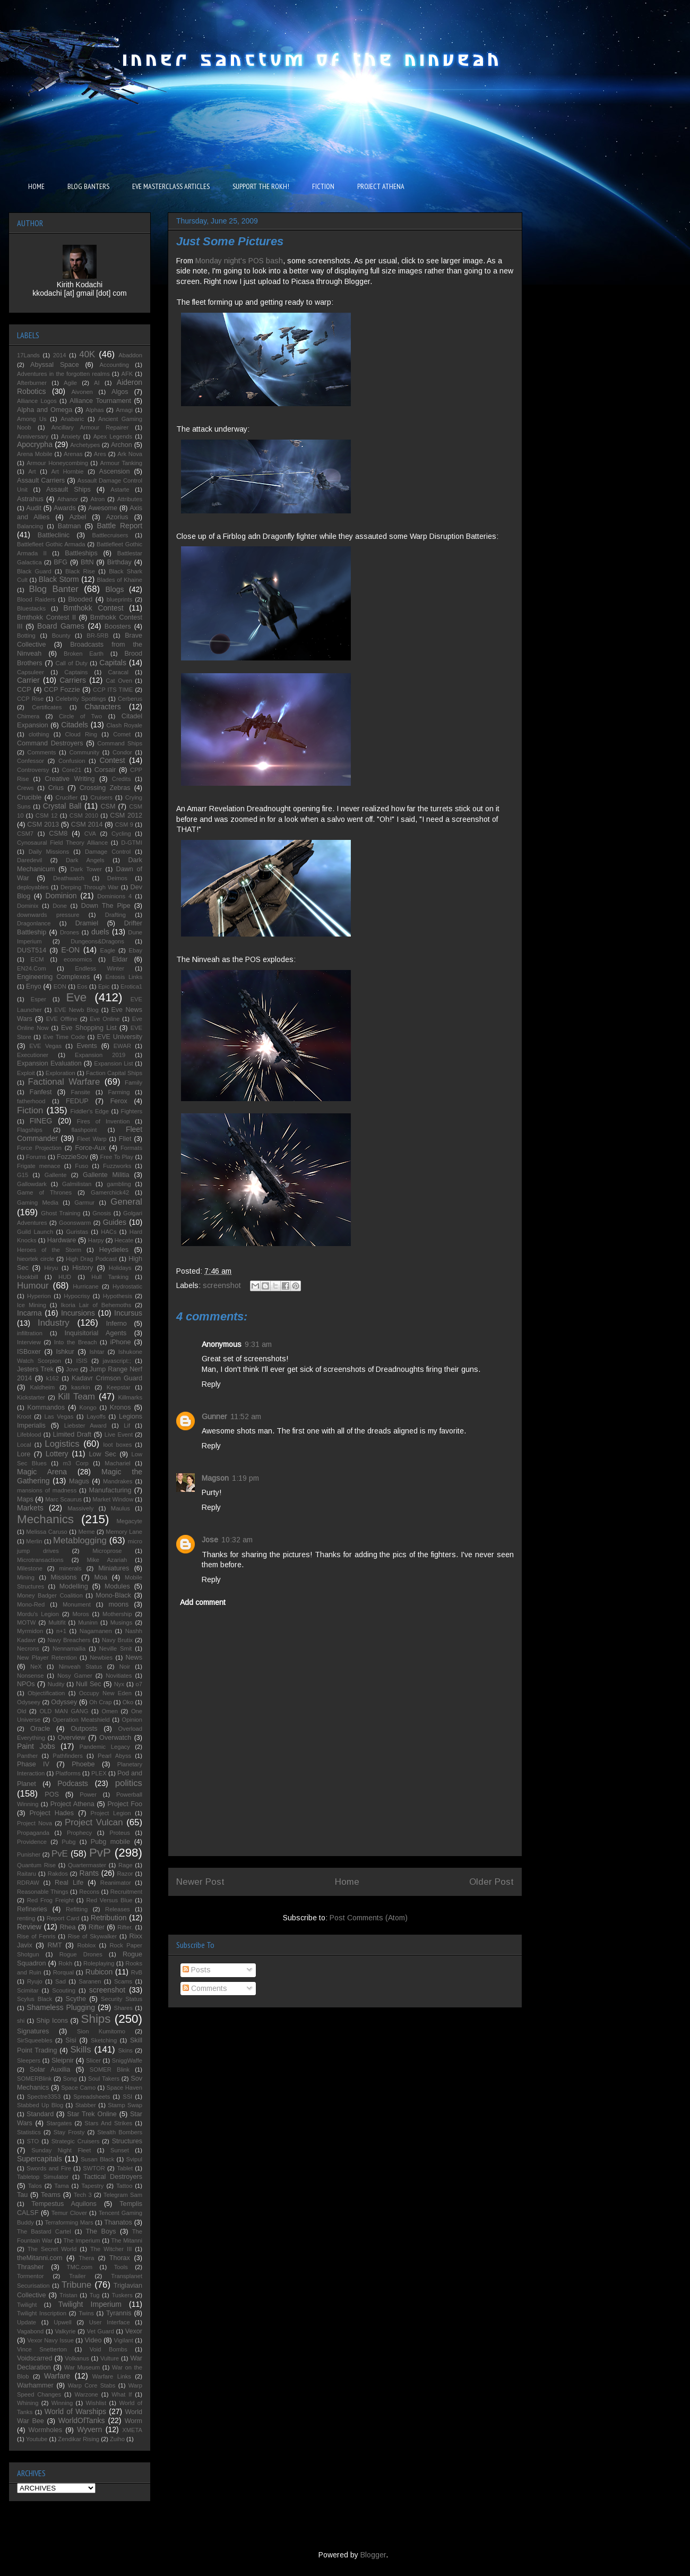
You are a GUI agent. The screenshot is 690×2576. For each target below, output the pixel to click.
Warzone (86, 2394)
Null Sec (88, 1684)
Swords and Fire (49, 2168)
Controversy (33, 770)
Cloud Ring (81, 734)
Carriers (72, 680)
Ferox (118, 1101)
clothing (39, 734)
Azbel (78, 517)
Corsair (105, 770)
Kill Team (76, 1397)
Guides (114, 1222)
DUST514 (31, 950)
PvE (59, 1854)
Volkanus (77, 2358)
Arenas (73, 454)
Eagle (107, 950)
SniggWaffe (127, 2060)
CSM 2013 (43, 824)
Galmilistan (76, 1184)
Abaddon (130, 355)
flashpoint (84, 1130)
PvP (100, 1852)
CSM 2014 (87, 824)
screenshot (222, 1285)
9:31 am (258, 1344)
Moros (80, 1614)
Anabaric (72, 419)
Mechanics (45, 1519)
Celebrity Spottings (81, 698)
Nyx (119, 1684)
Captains (76, 672)
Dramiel (86, 923)
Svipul (134, 2159)
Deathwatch (68, 878)
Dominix (27, 906)
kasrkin (80, 1387)
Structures (127, 2141)
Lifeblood (29, 1434)
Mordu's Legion (38, 1614)
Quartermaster (87, 1865)
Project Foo (124, 1804)
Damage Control (108, 851)
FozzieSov (72, 1157)
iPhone (120, 1342)
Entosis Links (124, 977)
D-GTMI (131, 842)
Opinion (132, 1719)
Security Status (121, 1999)
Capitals (112, 662)
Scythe (76, 1999)
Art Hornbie (67, 471)
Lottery (57, 1453)
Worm (133, 2421)
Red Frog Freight (50, 1900)
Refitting (77, 1909)
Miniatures (113, 1568)
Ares (100, 454)
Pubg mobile (110, 1841)
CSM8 (58, 833)
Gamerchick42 (110, 1192)
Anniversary (32, 436)
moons (118, 1604)
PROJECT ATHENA (380, 186)
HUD (64, 1277)
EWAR (122, 1046)
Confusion (71, 761)
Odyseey (28, 1702)
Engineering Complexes (53, 977)
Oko (128, 1702)
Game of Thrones (44, 1192)
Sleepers (28, 2060)
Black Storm (59, 579)
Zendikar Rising (78, 2439)
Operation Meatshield (81, 1719)
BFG (60, 562)
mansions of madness (46, 1490)
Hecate (124, 1240)
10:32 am (237, 1539)
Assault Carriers (41, 480)
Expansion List (113, 1063)
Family (133, 1082)
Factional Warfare (64, 1082)
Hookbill (27, 1277)
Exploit (26, 1073)
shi (20, 2020)
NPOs (26, 1684)
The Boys (100, 2231)
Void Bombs (108, 2349)
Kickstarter (31, 1397)
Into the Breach (75, 1342)
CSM (107, 806)
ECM (37, 959)
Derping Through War (89, 887)
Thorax (119, 2258)
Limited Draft (72, 1434)
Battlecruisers (110, 535)
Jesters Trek (35, 1369)
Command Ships (119, 743)
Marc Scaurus (63, 1499)
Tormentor (30, 2276)
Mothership (117, 1614)
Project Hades (51, 1813)
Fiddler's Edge (90, 1111)
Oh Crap (100, 1702)
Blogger (373, 2555)
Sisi (70, 2040)
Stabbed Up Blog (40, 2105)
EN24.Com (31, 968)
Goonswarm (75, 1223)
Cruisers (101, 797)
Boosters (118, 626)
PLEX (99, 1773)
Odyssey (64, 1702)
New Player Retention (47, 1657)
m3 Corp (75, 1463)
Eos (82, 986)
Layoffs (96, 1416)
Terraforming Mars (69, 2222)
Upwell (63, 2322)
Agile (70, 383)
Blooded (80, 599)
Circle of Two (80, 716)
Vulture (109, 2358)
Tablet (125, 2168)
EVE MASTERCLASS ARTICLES (171, 186)
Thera (86, 2258)
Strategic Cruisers (75, 2141)
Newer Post (200, 1882)
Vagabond (30, 2331)
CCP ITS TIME (113, 689)
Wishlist (96, 2403)
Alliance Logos (37, 401)
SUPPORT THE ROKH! (260, 186)
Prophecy (79, 1833)
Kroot (24, 1416)
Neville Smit (115, 1648)
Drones (69, 932)
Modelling (73, 1586)
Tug (95, 2295)
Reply (211, 1384)
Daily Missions (49, 851)
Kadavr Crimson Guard (107, 1378)
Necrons (28, 1648)
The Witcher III (111, 2249)
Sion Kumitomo (101, 2031)
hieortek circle (35, 1259)
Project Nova (34, 1823)
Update (26, 2322)
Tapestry (92, 2186)
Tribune (76, 2285)
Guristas (77, 1232)
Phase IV (33, 1764)
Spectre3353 (44, 2096)
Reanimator (115, 1882)
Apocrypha (35, 444)
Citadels (74, 724)
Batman (69, 526)
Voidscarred (35, 2358)
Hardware (61, 1240)
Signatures (33, 2031)
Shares (123, 2008)
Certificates (47, 707)
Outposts (84, 1728)
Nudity (56, 1684)
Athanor (67, 499)
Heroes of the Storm (49, 1250)
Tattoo (124, 2186)
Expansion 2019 (100, 1055)
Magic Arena (42, 1471)
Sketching (104, 2040)
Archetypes (85, 445)
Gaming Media (37, 1202)
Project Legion (111, 1813)
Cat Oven (119, 680)
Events (86, 1046)
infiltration (29, 1333)
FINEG (41, 1121)
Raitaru (26, 1873)
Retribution (109, 1917)
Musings (121, 1622)
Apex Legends (113, 436)
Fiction (30, 1110)
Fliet (125, 1139)
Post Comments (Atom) (369, 1917)
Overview (71, 1737)
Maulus (120, 1508)
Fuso (81, 1166)
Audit (33, 508)
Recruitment (126, 1891)
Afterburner (32, 383)
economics (78, 959)
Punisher (28, 1854)
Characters (102, 706)
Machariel (118, 1463)
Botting (26, 635)
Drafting (115, 915)
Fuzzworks (117, 1166)
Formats (131, 1148)
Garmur (84, 1202)
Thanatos (118, 2222)
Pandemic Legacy (104, 1747)
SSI (127, 2096)
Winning (62, 2403)
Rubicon (99, 1972)
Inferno (116, 1323)
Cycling (121, 833)
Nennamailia (69, 1648)
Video (92, 2340)
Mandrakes (117, 1481)
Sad (60, 1981)
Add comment (203, 1602)
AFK (127, 374)
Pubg (68, 1842)
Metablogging (80, 1540)
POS (52, 1794)
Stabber (85, 2105)
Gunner (214, 1416)
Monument (77, 1604)
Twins (86, 2313)
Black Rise (80, 571)
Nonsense (30, 1675)
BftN (87, 562)
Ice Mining (31, 1305)
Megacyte (129, 1521)
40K (87, 354)
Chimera (28, 716)
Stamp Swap (125, 2105)
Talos (35, 2186)
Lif (127, 1425)
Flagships (29, 1130)
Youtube (37, 2439)
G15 (22, 1175)
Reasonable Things (42, 1891)
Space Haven (124, 2087)
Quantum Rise (36, 1865)
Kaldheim (42, 1387)
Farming (119, 1092)
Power (88, 1794)
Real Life (69, 1882)
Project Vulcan (94, 1822)
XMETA (132, 2430)
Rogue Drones (80, 1954)
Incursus (128, 1313)
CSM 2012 (126, 815)
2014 (59, 355)
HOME (36, 186)
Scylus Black (34, 1999)
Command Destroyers (50, 743)
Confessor (30, 761)
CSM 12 (47, 815)
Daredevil (29, 860)
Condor (122, 752)
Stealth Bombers (119, 2132)
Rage (125, 1865)
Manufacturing (110, 1490)
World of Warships (75, 2411)
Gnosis (101, 1213)
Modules (117, 1586)
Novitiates (119, 1675)
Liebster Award (85, 1425)
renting (26, 1918)
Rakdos (58, 1873)
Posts (197, 1969)
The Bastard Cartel (44, 2231)
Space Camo (78, 2087)
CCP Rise (30, 698)
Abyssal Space (54, 364)
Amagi (124, 410)
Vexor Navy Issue (50, 2340)
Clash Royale (125, 725)
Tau (22, 2195)
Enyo (33, 986)
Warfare (57, 2376)
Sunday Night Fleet (61, 2150)
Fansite (80, 1092)
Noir (125, 1666)
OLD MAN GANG (63, 1711)
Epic (104, 986)
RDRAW (28, 1882)
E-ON (70, 950)
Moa (101, 1577)
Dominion (61, 895)
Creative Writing (69, 779)
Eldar (119, 959)
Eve (76, 997)
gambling (119, 1184)
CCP (24, 689)
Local (24, 1444)
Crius (56, 788)
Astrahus (30, 499)
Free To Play (116, 1157)
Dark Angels (85, 860)
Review (29, 1926)
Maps (25, 1499)
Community (84, 752)
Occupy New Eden (105, 1693)
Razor (125, 1873)
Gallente (56, 1175)
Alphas (94, 410)
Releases (117, 1909)
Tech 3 (83, 2195)
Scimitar (27, 1990)
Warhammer (35, 2385)
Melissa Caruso (46, 1532)
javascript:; (116, 1361)
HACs (108, 1232)
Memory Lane (124, 1532)
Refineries (32, 1909)
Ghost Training (60, 1213)
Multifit (56, 1622)
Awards (65, 508)
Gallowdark (32, 1184)
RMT (54, 1945)
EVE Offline (61, 1019)
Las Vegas (59, 1416)
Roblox (86, 1945)
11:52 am (245, 1416)
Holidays (120, 1268)
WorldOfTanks (81, 2420)
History (82, 1268)
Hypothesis (117, 1296)
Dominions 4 (114, 896)
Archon (121, 445)
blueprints (120, 599)
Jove (72, 1369)
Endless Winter (99, 968)
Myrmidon (30, 1631)
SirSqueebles (35, 2040)
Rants (89, 1873)
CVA (90, 833)
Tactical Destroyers (112, 2176)
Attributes (129, 499)
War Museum (82, 2367)
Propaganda (33, 1833)
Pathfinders (68, 1756)
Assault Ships (68, 489)
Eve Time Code (64, 1037)
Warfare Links (111, 2376)
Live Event (119, 1434)
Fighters (131, 1111)
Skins (125, 2050)
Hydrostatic (127, 1286)
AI (97, 383)
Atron (97, 499)
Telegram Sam (123, 2195)
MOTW (26, 1622)
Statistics (29, 2132)
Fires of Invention (103, 1121)
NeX (36, 1666)
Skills (80, 2050)
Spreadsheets (91, 2096)
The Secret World (52, 2249)
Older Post (491, 1882)
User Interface (109, 2322)
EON (60, 986)
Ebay (136, 950)
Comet (122, 734)
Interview (29, 1342)
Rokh (65, 1963)
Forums (36, 1157)
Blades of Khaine (119, 580)
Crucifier (67, 797)
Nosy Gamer (74, 1675)
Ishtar (96, 1352)
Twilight (27, 2305)
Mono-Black (113, 1595)
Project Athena (72, 1804)
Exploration (60, 1073)
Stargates (59, 2123)
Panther (27, 1756)
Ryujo (34, 1981)
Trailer (77, 2276)
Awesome (102, 508)
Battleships (81, 553)
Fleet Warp (92, 1139)
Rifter (97, 1927)
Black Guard (34, 571)
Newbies (101, 1657)
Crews (25, 788)
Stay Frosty (69, 2132)
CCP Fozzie (62, 689)
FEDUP (77, 1101)
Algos (119, 392)
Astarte (119, 489)
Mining (25, 1577)
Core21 (72, 770)
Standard (40, 2114)
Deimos (117, 878)
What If (121, 2394)
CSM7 (25, 833)
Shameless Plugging (61, 2007)
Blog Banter (54, 589)
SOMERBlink (34, 2078)
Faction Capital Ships (114, 1073)
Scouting (63, 1990)
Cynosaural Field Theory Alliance (62, 842)
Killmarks (130, 1397)
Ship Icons (52, 2020)
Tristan (68, 2295)
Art (32, 471)
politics (128, 1783)
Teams (51, 2195)
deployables (33, 887)
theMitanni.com (39, 2258)
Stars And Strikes (108, 2123)
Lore (23, 1454)
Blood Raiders (36, 599)
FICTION (323, 186)
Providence (32, 1842)
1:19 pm (245, 1478)
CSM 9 (124, 824)
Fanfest (41, 1092)
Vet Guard (100, 2331)
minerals (70, 1568)
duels (100, 932)
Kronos (120, 1407)
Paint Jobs (36, 1746)
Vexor (133, 2331)
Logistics (62, 1444)
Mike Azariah (107, 1560)
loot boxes (118, 1444)
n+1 (61, 1631)
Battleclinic (54, 535)
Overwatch (115, 1737)
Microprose (107, 1551)
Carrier (28, 680)
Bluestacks (31, 608)
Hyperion (39, 1296)
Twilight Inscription (41, 2313)
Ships (96, 2018)
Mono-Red (31, 1604)
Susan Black (97, 2159)
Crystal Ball (62, 806)
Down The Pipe (106, 905)
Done (60, 906)
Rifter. (125, 1927)
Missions (64, 1577)
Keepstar (119, 1387)
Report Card (63, 1918)
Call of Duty (72, 663)
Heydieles (113, 1249)
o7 (139, 1684)
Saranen (90, 1981)
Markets (30, 1508)
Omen (109, 1711)
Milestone (29, 1568)
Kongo (87, 1407)
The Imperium (82, 2240)
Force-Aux (90, 1148)
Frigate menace (39, 1166)
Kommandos (46, 1407)
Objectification (46, 1693)
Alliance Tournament (100, 401)
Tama (61, 2186)
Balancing (30, 526)
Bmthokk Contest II (46, 617)
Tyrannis (119, 2313)
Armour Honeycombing (57, 463)
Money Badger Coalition (50, 1595)
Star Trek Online (92, 2114)
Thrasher (30, 2267)
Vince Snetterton (42, 2349)
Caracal (118, 672)
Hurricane (86, 1286)
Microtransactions (40, 1560)
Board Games (60, 626)
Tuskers (121, 2295)
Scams (123, 1981)
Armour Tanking (121, 463)
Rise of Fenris (36, 1936)
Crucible (29, 797)
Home (347, 1882)
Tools (121, 2267)
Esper (38, 999)
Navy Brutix (117, 1640)
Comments (205, 1988)
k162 (52, 1378)
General (126, 1202)
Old (21, 1711)
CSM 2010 (84, 815)
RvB (136, 1972)
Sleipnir (62, 2060)
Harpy (96, 1240)
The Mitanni (126, 2240)
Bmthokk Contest (93, 608)
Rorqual (63, 1972)
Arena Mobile (35, 454)
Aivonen (81, 392)
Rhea (67, 1927)
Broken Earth (84, 653)
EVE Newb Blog (76, 1010)
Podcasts (72, 1783)
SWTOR (94, 2168)
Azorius (117, 517)
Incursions (78, 1313)
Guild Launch (35, 1232)
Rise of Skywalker (92, 1936)
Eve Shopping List (89, 1028)
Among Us (32, 419)
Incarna (29, 1313)
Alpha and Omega (44, 410)
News (134, 1657)
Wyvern (89, 2429)
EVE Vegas (45, 1046)
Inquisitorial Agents (96, 1333)
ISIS (82, 1361)
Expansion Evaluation (49, 1063)
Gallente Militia (106, 1175)
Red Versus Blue (109, 1900)
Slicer (93, 2060)
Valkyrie (65, 2331)
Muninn (88, 1622)
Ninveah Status (80, 1666)
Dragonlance (33, 923)
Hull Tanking (109, 1277)
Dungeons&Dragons (97, 941)
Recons (89, 1891)
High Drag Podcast (91, 1259)
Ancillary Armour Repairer (90, 427)
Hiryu (51, 1268)
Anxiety (71, 436)
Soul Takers (103, 2078)
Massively (80, 1508)
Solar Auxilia (50, 2069)
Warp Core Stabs (92, 2385)
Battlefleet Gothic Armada (51, 544)
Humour (33, 1286)
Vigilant (123, 2340)
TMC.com (79, 2267)
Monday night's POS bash (239, 260)
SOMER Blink (110, 2069)
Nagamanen (96, 1631)
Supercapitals (39, 2158)
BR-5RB (97, 635)
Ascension (114, 471)
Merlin (34, 1541)
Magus (79, 1481)
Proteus (119, 1833)
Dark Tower (86, 869)
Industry (54, 1323)
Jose (210, 1539)
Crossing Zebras (105, 788)
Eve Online (104, 1019)
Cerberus (130, 698)
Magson (215, 1478)
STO (33, 2141)
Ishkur (65, 1351)
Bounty (61, 635)
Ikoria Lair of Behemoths (96, 1305)
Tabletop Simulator (42, 2177)
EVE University (119, 1037)
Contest (112, 760)
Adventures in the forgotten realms (63, 374)
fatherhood (31, 1101)
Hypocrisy (77, 1296)
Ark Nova (129, 454)
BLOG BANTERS (88, 186)
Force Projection (39, 1148)
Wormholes (45, 2430)
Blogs (114, 589)
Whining (27, 2403)
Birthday (119, 562)
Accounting (114, 365)
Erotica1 (131, 986)
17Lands (28, 355)
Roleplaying (98, 1963)
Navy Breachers (68, 1640)
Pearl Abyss (114, 1756)
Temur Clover (69, 2213)
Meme (86, 1532)
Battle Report (119, 525)
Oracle (40, 1728)
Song (70, 2078)
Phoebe (83, 1764)
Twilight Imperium (90, 2304)
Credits (121, 779)
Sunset (119, 2150)
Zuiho (117, 2439)
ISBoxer (29, 1351)
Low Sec (102, 1454)
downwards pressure (48, 915)
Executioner (32, 1055)
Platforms (68, 1773)
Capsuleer (30, 672)
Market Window (112, 1499)
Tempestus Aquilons (64, 2204)
